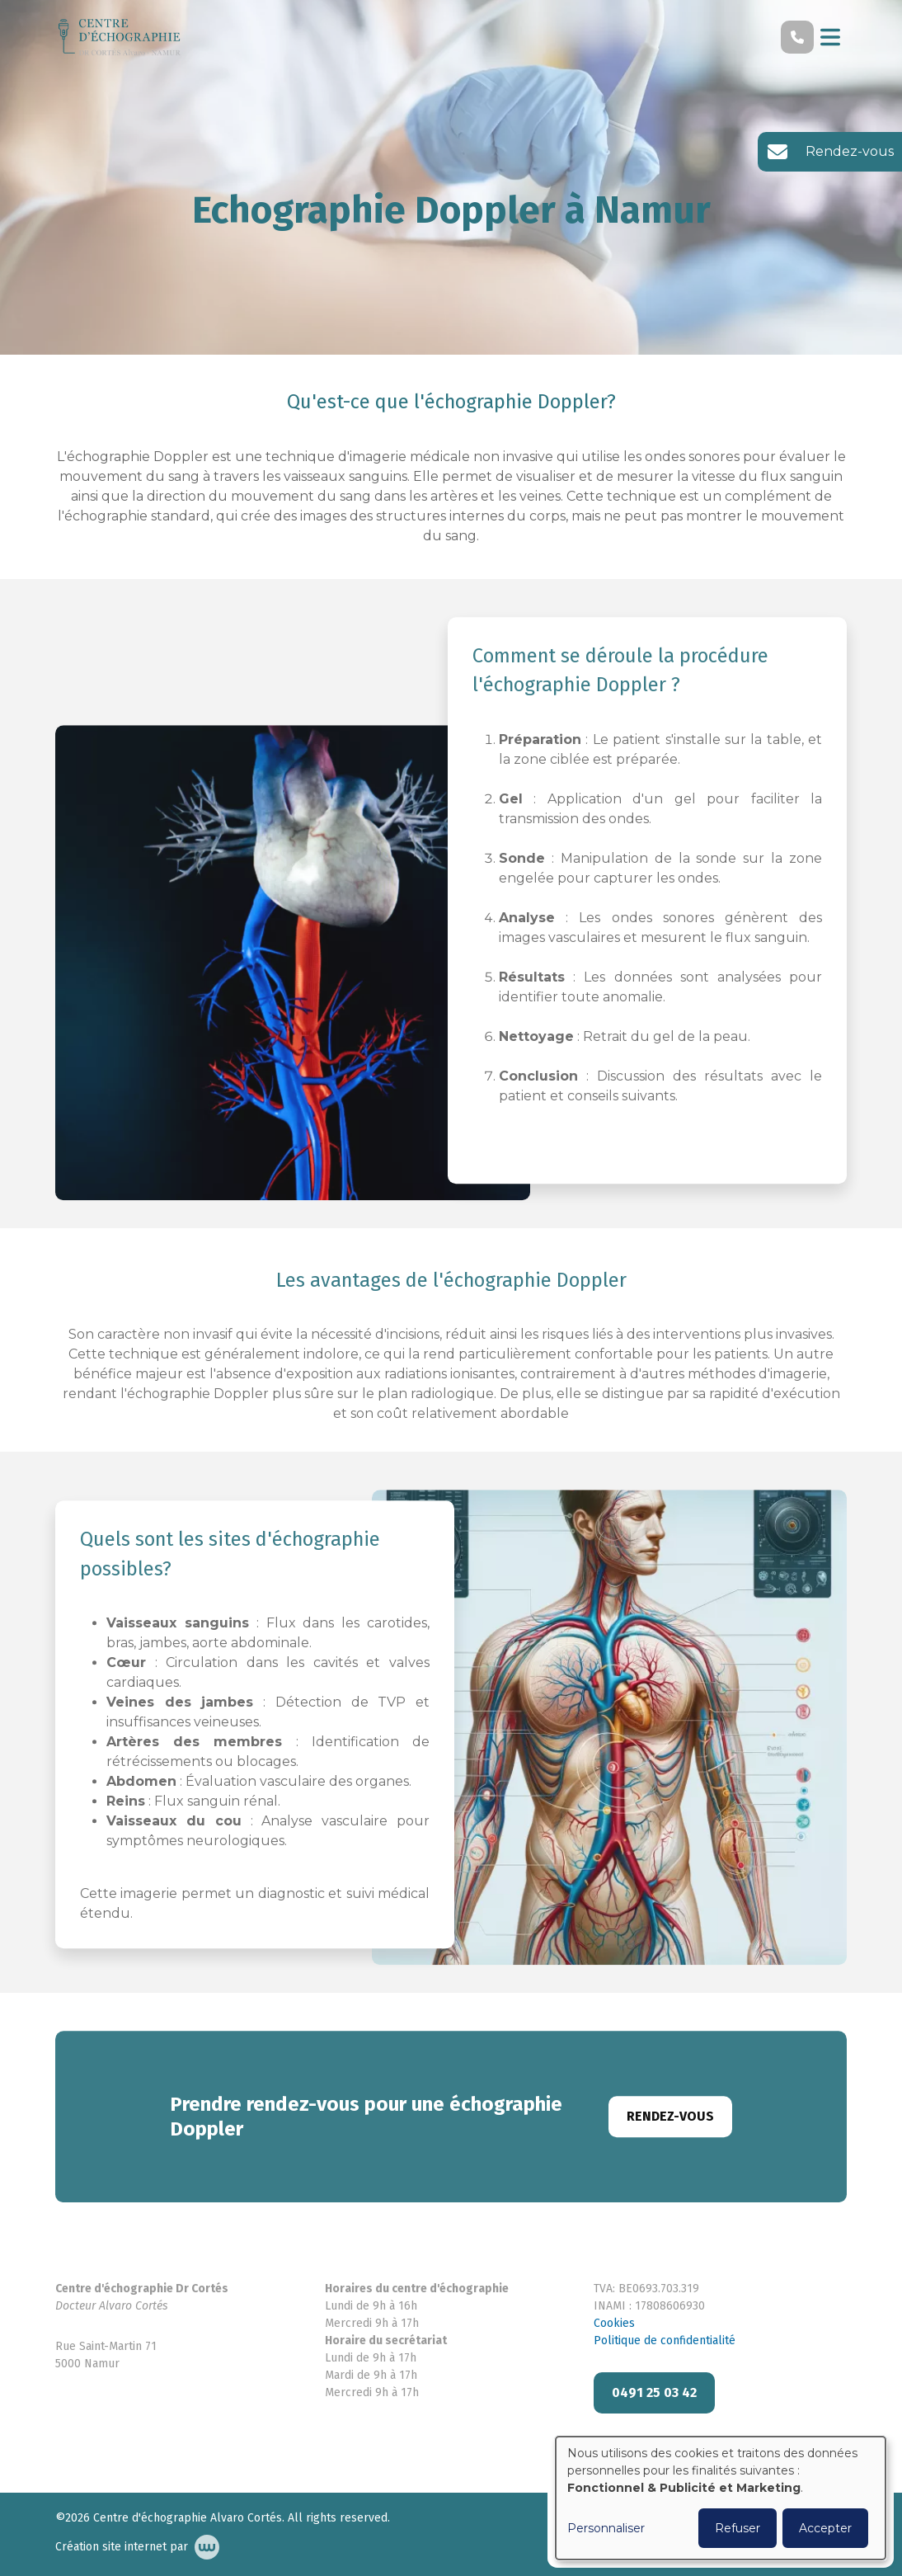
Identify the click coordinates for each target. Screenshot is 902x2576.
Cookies (614, 2323)
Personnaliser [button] (606, 2528)
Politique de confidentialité (664, 2340)
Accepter (825, 2528)
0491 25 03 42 (654, 2392)
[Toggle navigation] (830, 37)
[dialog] (721, 2498)
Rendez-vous (670, 2132)
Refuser (737, 2528)
